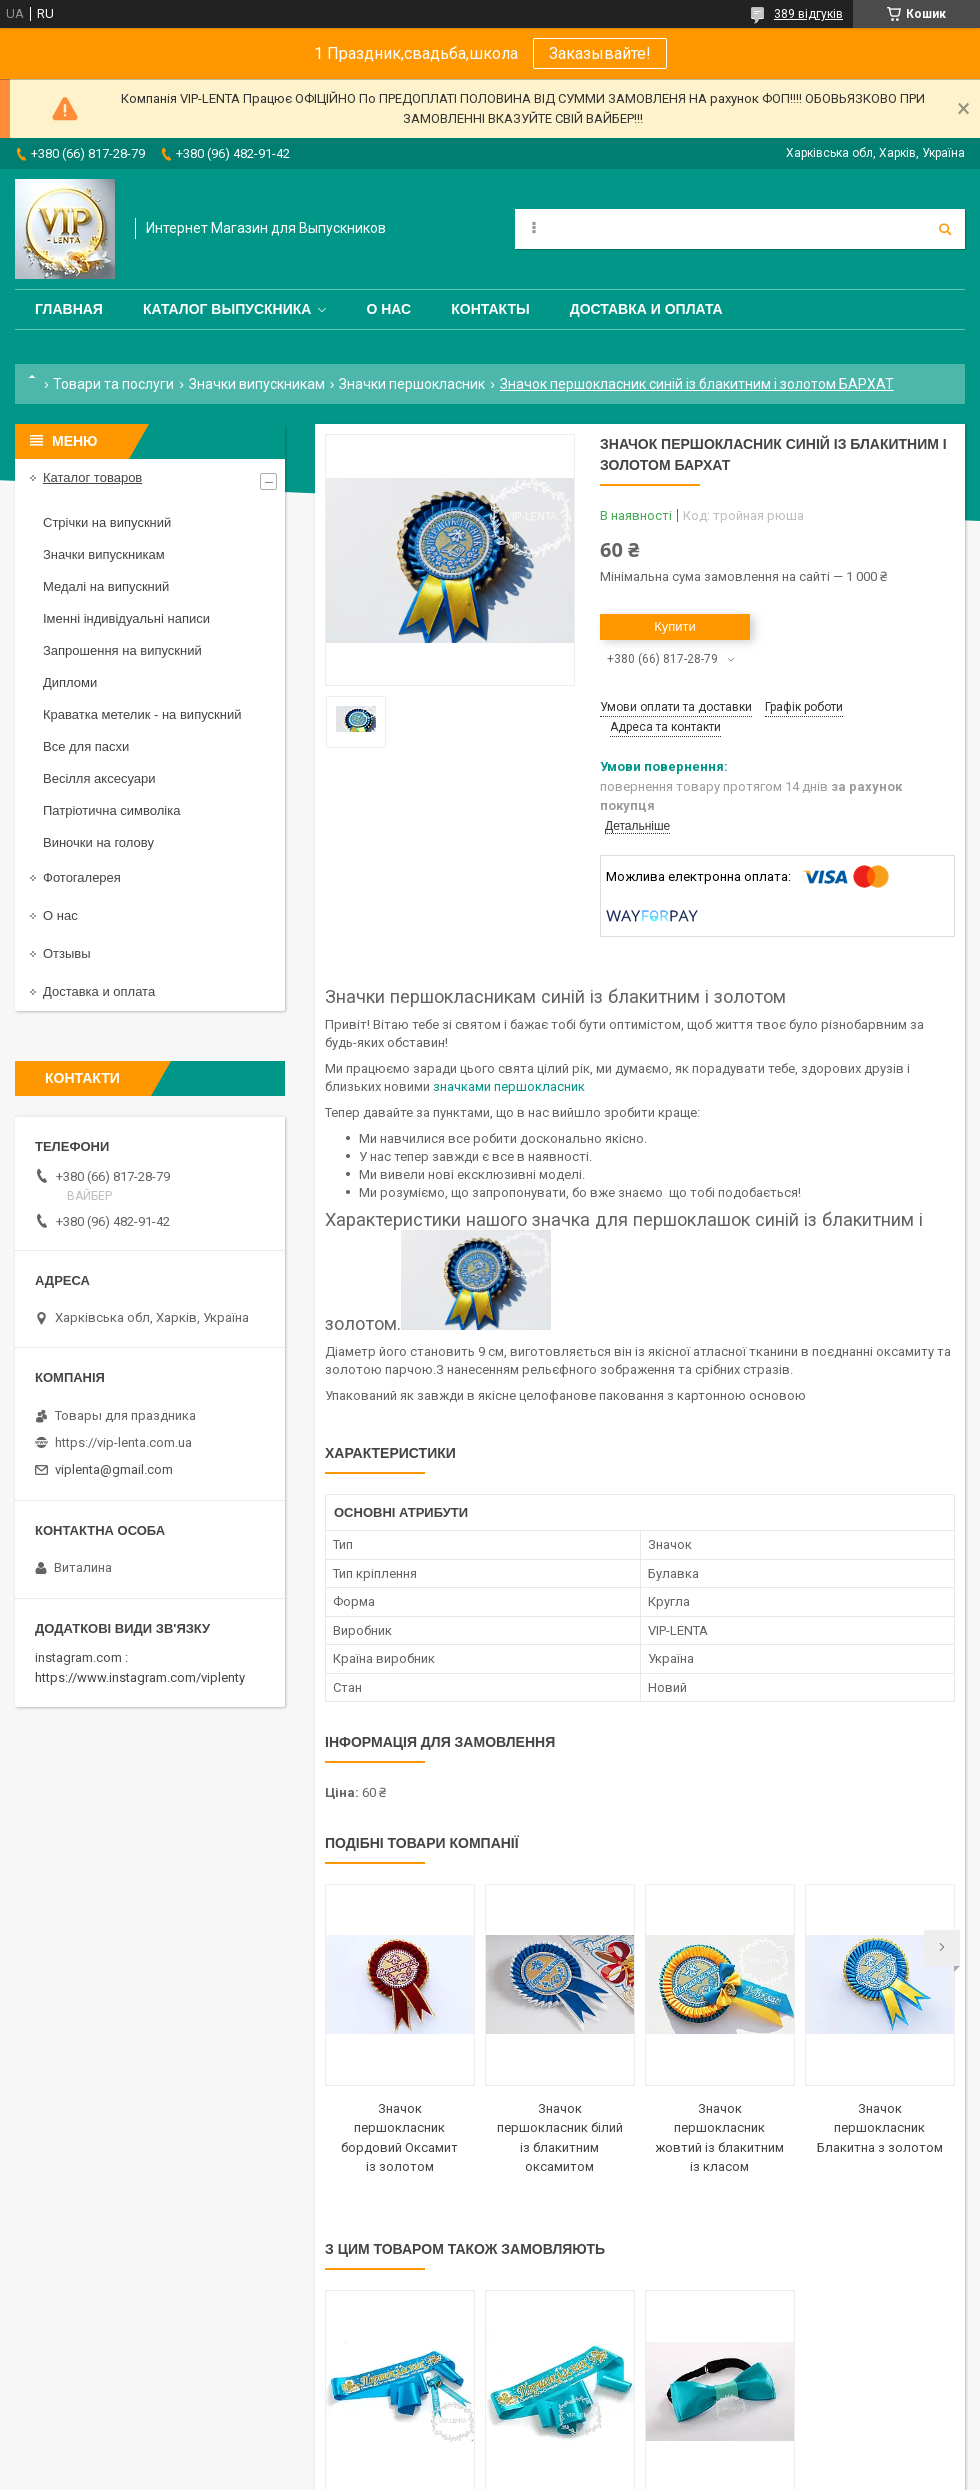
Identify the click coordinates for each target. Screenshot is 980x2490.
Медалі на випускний (106, 586)
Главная (69, 309)
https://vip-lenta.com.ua (123, 1442)
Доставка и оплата (646, 309)
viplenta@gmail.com (114, 1469)
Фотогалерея (82, 877)
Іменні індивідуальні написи (126, 618)
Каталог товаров (92, 477)
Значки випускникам (257, 384)
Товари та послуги (113, 384)
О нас (388, 309)
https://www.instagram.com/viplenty (140, 1677)
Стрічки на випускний (107, 522)
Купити (675, 626)
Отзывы (67, 953)
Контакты (490, 309)
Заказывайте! (600, 53)
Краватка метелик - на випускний (142, 714)
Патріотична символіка (111, 810)
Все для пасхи (86, 746)
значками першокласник (509, 1086)
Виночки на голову (98, 842)
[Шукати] (945, 229)
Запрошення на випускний (122, 650)
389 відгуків (808, 14)
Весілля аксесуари (99, 778)
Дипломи (70, 682)
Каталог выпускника (227, 309)
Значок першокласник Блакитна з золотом (880, 2128)
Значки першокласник (412, 384)
